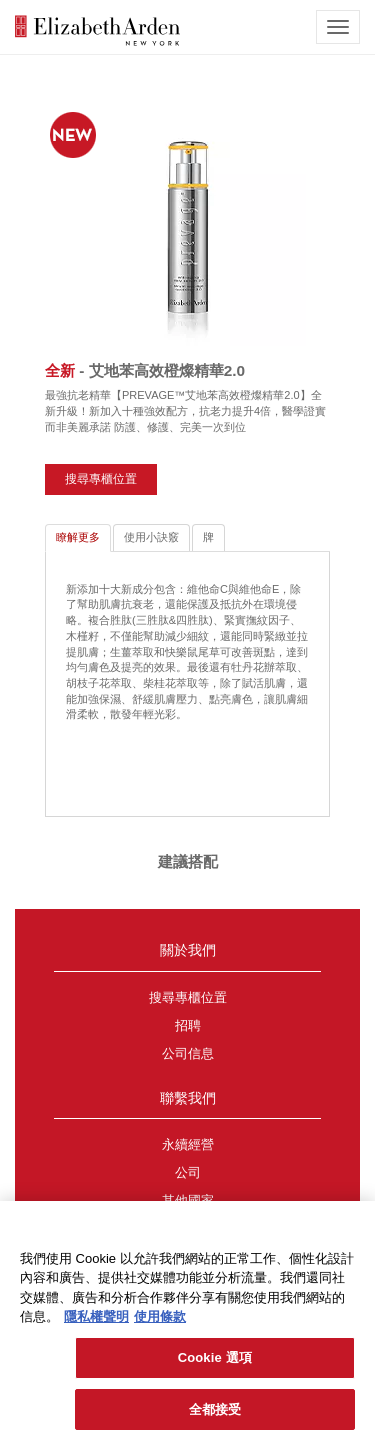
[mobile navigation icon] (338, 27)
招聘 (188, 1026)
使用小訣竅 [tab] (151, 537)
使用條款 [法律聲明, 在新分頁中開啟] (160, 1321)
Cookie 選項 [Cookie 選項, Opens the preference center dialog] (215, 1361)
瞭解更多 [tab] (78, 537)
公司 (188, 1173)
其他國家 (188, 1201)
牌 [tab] (208, 537)
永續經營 (188, 1145)
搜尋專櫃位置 (101, 479)
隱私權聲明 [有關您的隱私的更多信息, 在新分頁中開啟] (96, 1321)
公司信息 (188, 1054)
